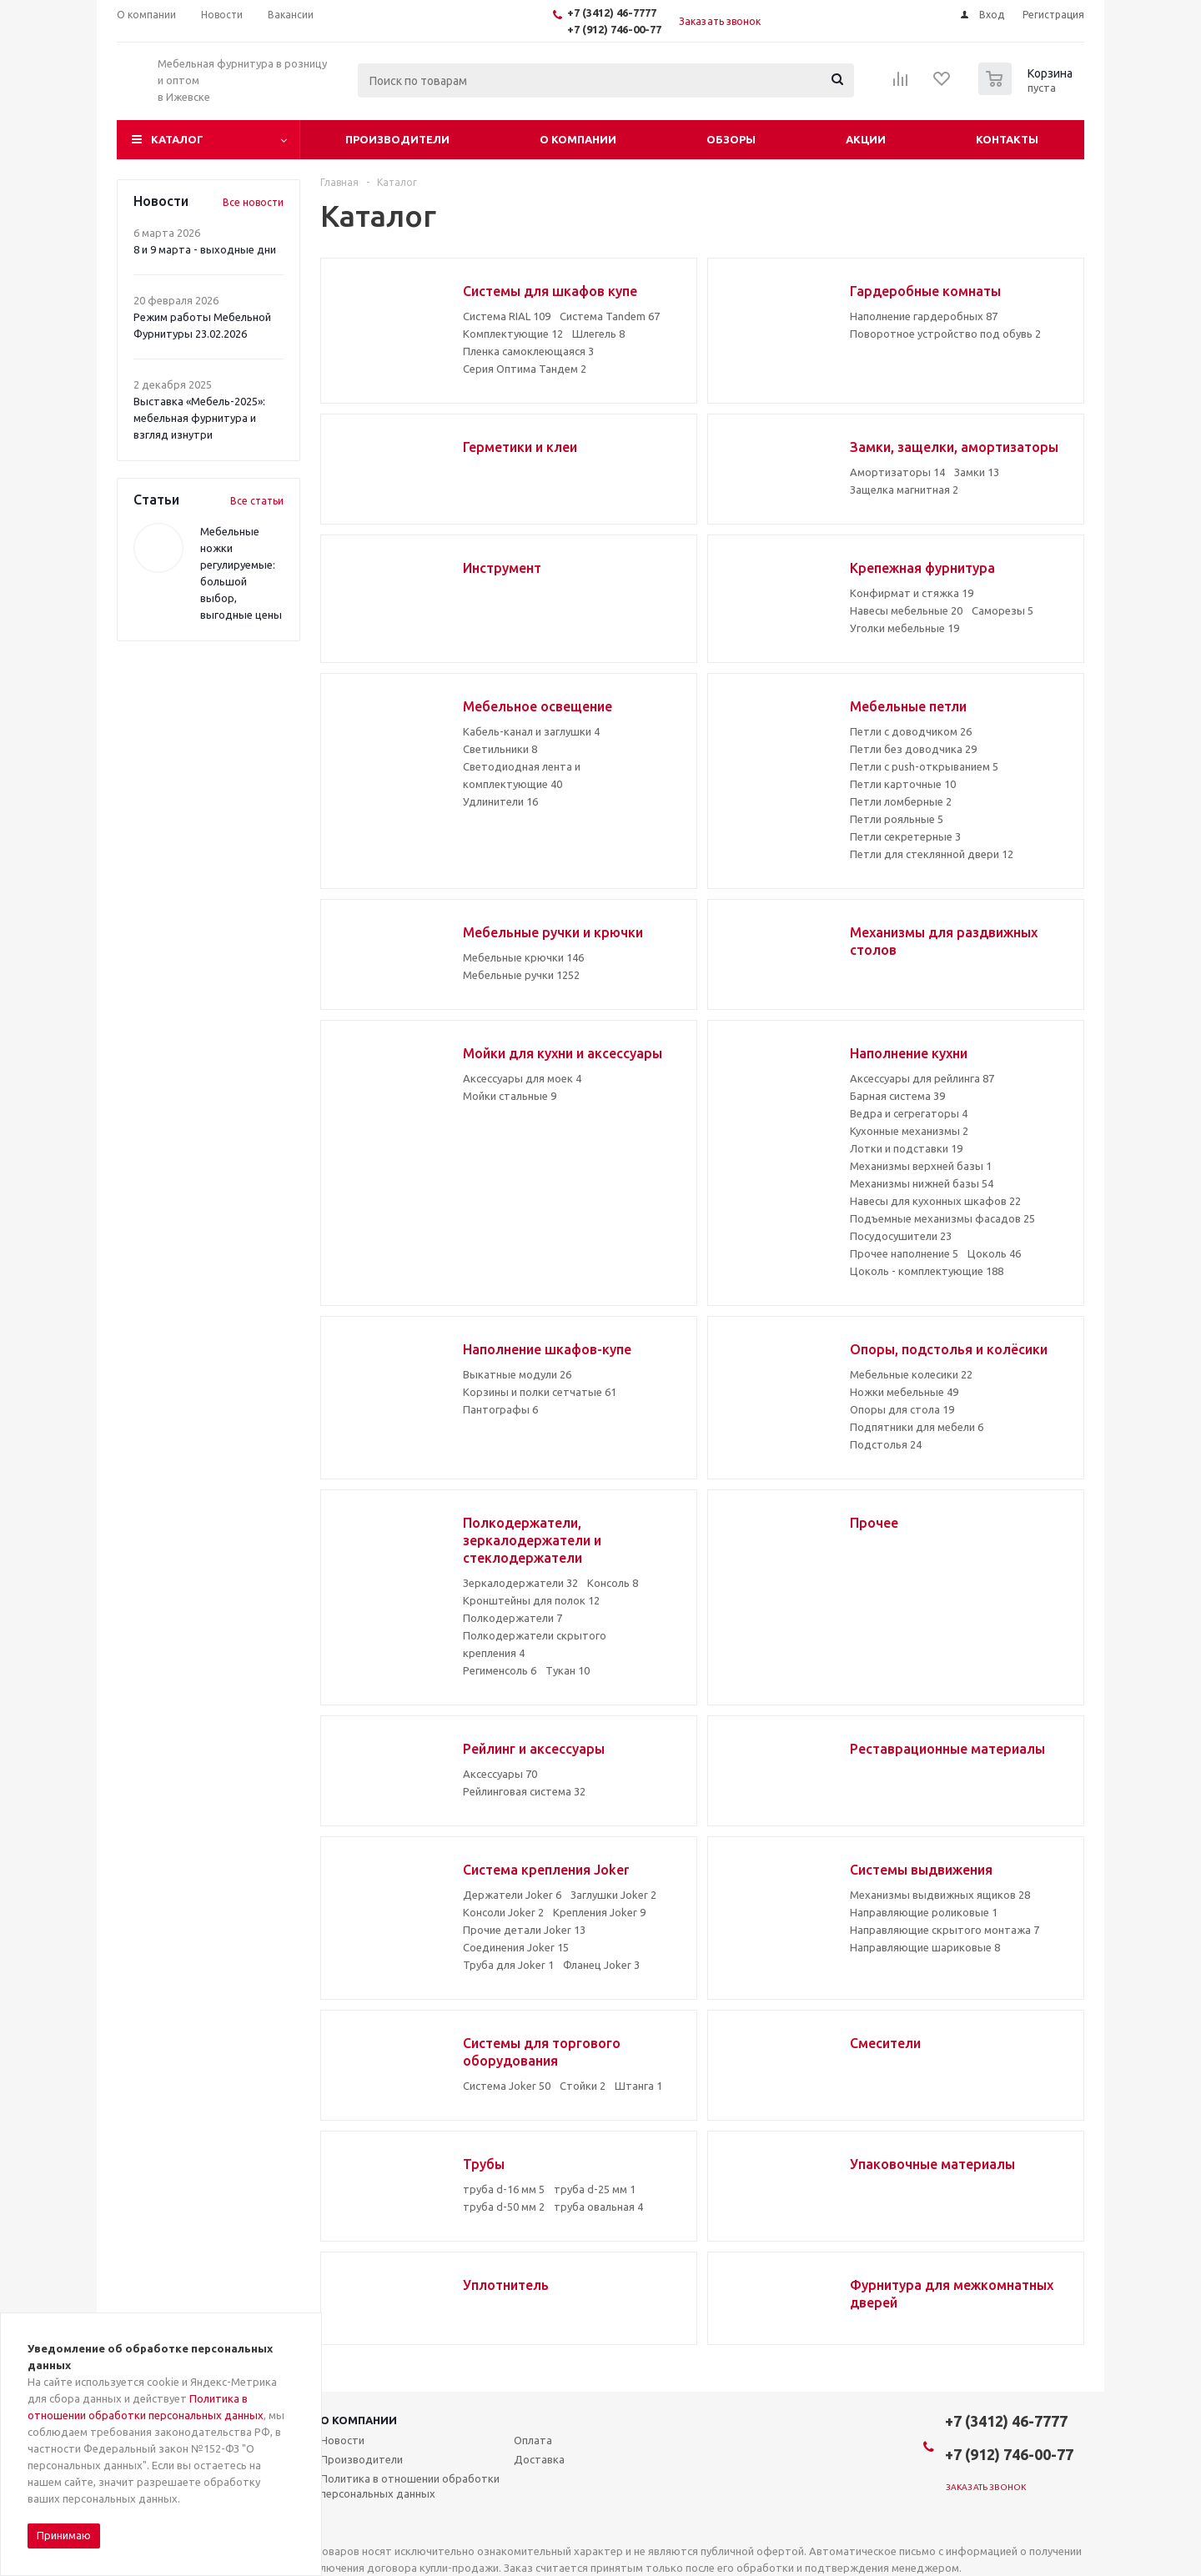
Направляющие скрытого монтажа (944, 1930)
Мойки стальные (509, 1096)
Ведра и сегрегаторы (908, 1113)
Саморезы (1002, 610)
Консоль (612, 1583)
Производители (397, 139)
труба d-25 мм (595, 2189)
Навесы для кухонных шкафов (935, 1201)
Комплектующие (513, 333)
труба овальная (598, 2206)
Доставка (539, 2459)
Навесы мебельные (906, 610)
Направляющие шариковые (925, 1947)
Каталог (177, 139)
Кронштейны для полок (531, 1600)
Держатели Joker (512, 1895)
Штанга (638, 2085)
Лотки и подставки (906, 1148)
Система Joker (506, 2085)
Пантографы (500, 1409)
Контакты (1007, 139)
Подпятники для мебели (916, 1427)
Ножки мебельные (904, 1392)
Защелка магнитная (904, 489)
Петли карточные (903, 784)
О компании (578, 139)
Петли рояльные (896, 819)
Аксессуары (500, 1774)
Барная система (897, 1096)
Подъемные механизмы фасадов (942, 1218)
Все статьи (257, 500)
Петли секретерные (905, 836)
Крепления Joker (599, 1912)
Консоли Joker (503, 1912)
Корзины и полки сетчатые (539, 1392)
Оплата (533, 2440)
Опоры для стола (902, 1409)
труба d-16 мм (504, 2189)
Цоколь (994, 1253)
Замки (976, 472)
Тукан (567, 1670)
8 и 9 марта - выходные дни (204, 249)
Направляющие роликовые (923, 1912)
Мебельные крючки (523, 957)
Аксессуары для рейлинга (922, 1078)
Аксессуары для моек (522, 1078)
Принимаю (64, 2535)
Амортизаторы (897, 472)
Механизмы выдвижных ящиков (940, 1895)
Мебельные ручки (521, 975)
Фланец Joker (601, 1965)
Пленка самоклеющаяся (528, 351)
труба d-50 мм (504, 2206)
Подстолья (886, 1444)
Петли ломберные (901, 801)
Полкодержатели (512, 1618)
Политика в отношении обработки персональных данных (410, 2486)
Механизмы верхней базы (921, 1166)
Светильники (500, 749)
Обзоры (731, 139)
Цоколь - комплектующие (926, 1271)
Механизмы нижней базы (921, 1183)
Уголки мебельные (904, 628)
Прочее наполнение (904, 1253)
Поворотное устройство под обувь (945, 333)
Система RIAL (506, 316)
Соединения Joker (516, 1947)
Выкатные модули (517, 1374)
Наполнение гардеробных (923, 316)
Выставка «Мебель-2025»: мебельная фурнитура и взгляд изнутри (199, 417)
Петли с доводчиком (911, 731)
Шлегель (598, 333)
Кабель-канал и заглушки (531, 731)
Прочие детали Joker (524, 1930)
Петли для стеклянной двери (931, 854)
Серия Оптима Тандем (524, 368)
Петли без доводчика (913, 749)
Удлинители (500, 801)
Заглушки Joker (613, 1895)
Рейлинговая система (524, 1791)
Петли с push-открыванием (924, 766)
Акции (866, 139)
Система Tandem (610, 316)
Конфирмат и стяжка (911, 593)
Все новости (253, 202)
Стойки (583, 2085)
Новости (342, 2440)
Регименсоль (499, 1670)
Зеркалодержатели (520, 1583)
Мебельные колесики (911, 1374)
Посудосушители (901, 1236)
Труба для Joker (508, 1965)
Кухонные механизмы (909, 1131)
